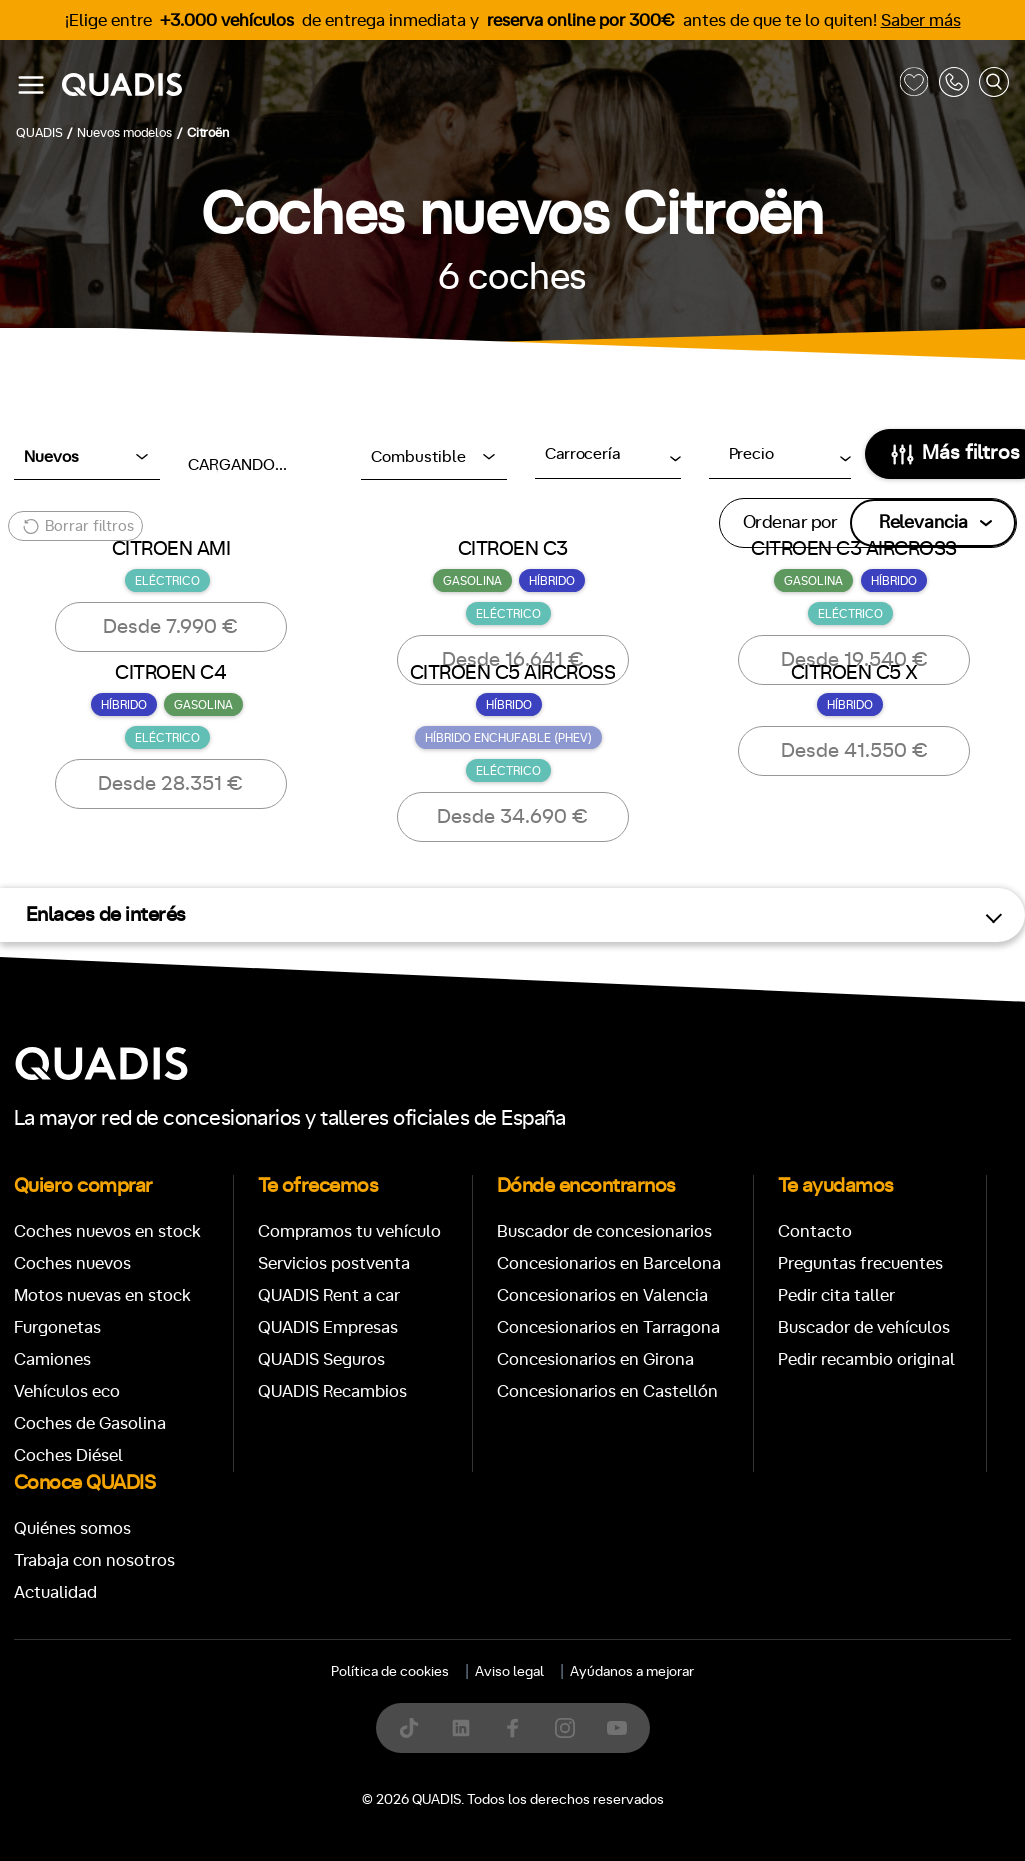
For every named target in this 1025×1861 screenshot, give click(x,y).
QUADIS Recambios (332, 1391)
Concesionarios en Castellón (607, 1391)
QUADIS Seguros (321, 1359)
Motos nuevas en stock (102, 1295)
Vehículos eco (67, 1391)
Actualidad (55, 1592)
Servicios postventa (334, 1263)
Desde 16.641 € (513, 660)
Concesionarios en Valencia (602, 1295)
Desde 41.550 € (854, 751)
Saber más (921, 20)
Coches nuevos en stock (107, 1231)
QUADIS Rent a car (329, 1295)
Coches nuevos (72, 1263)
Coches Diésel (68, 1455)
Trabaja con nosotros (94, 1560)
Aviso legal (509, 1672)
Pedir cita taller (836, 1295)
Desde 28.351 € (170, 784)
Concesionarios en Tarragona (608, 1327)
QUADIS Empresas (328, 1327)
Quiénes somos (72, 1528)
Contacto (815, 1231)
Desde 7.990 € (170, 627)
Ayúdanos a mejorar (632, 1672)
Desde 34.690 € (512, 817)
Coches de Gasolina (90, 1423)
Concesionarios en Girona (595, 1359)
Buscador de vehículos (864, 1327)
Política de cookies (390, 1672)
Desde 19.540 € (854, 660)
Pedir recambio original (866, 1359)
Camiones (52, 1359)
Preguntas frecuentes (860, 1263)
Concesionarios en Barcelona (609, 1263)
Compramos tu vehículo (349, 1231)
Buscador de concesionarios (604, 1231)
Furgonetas (57, 1327)
